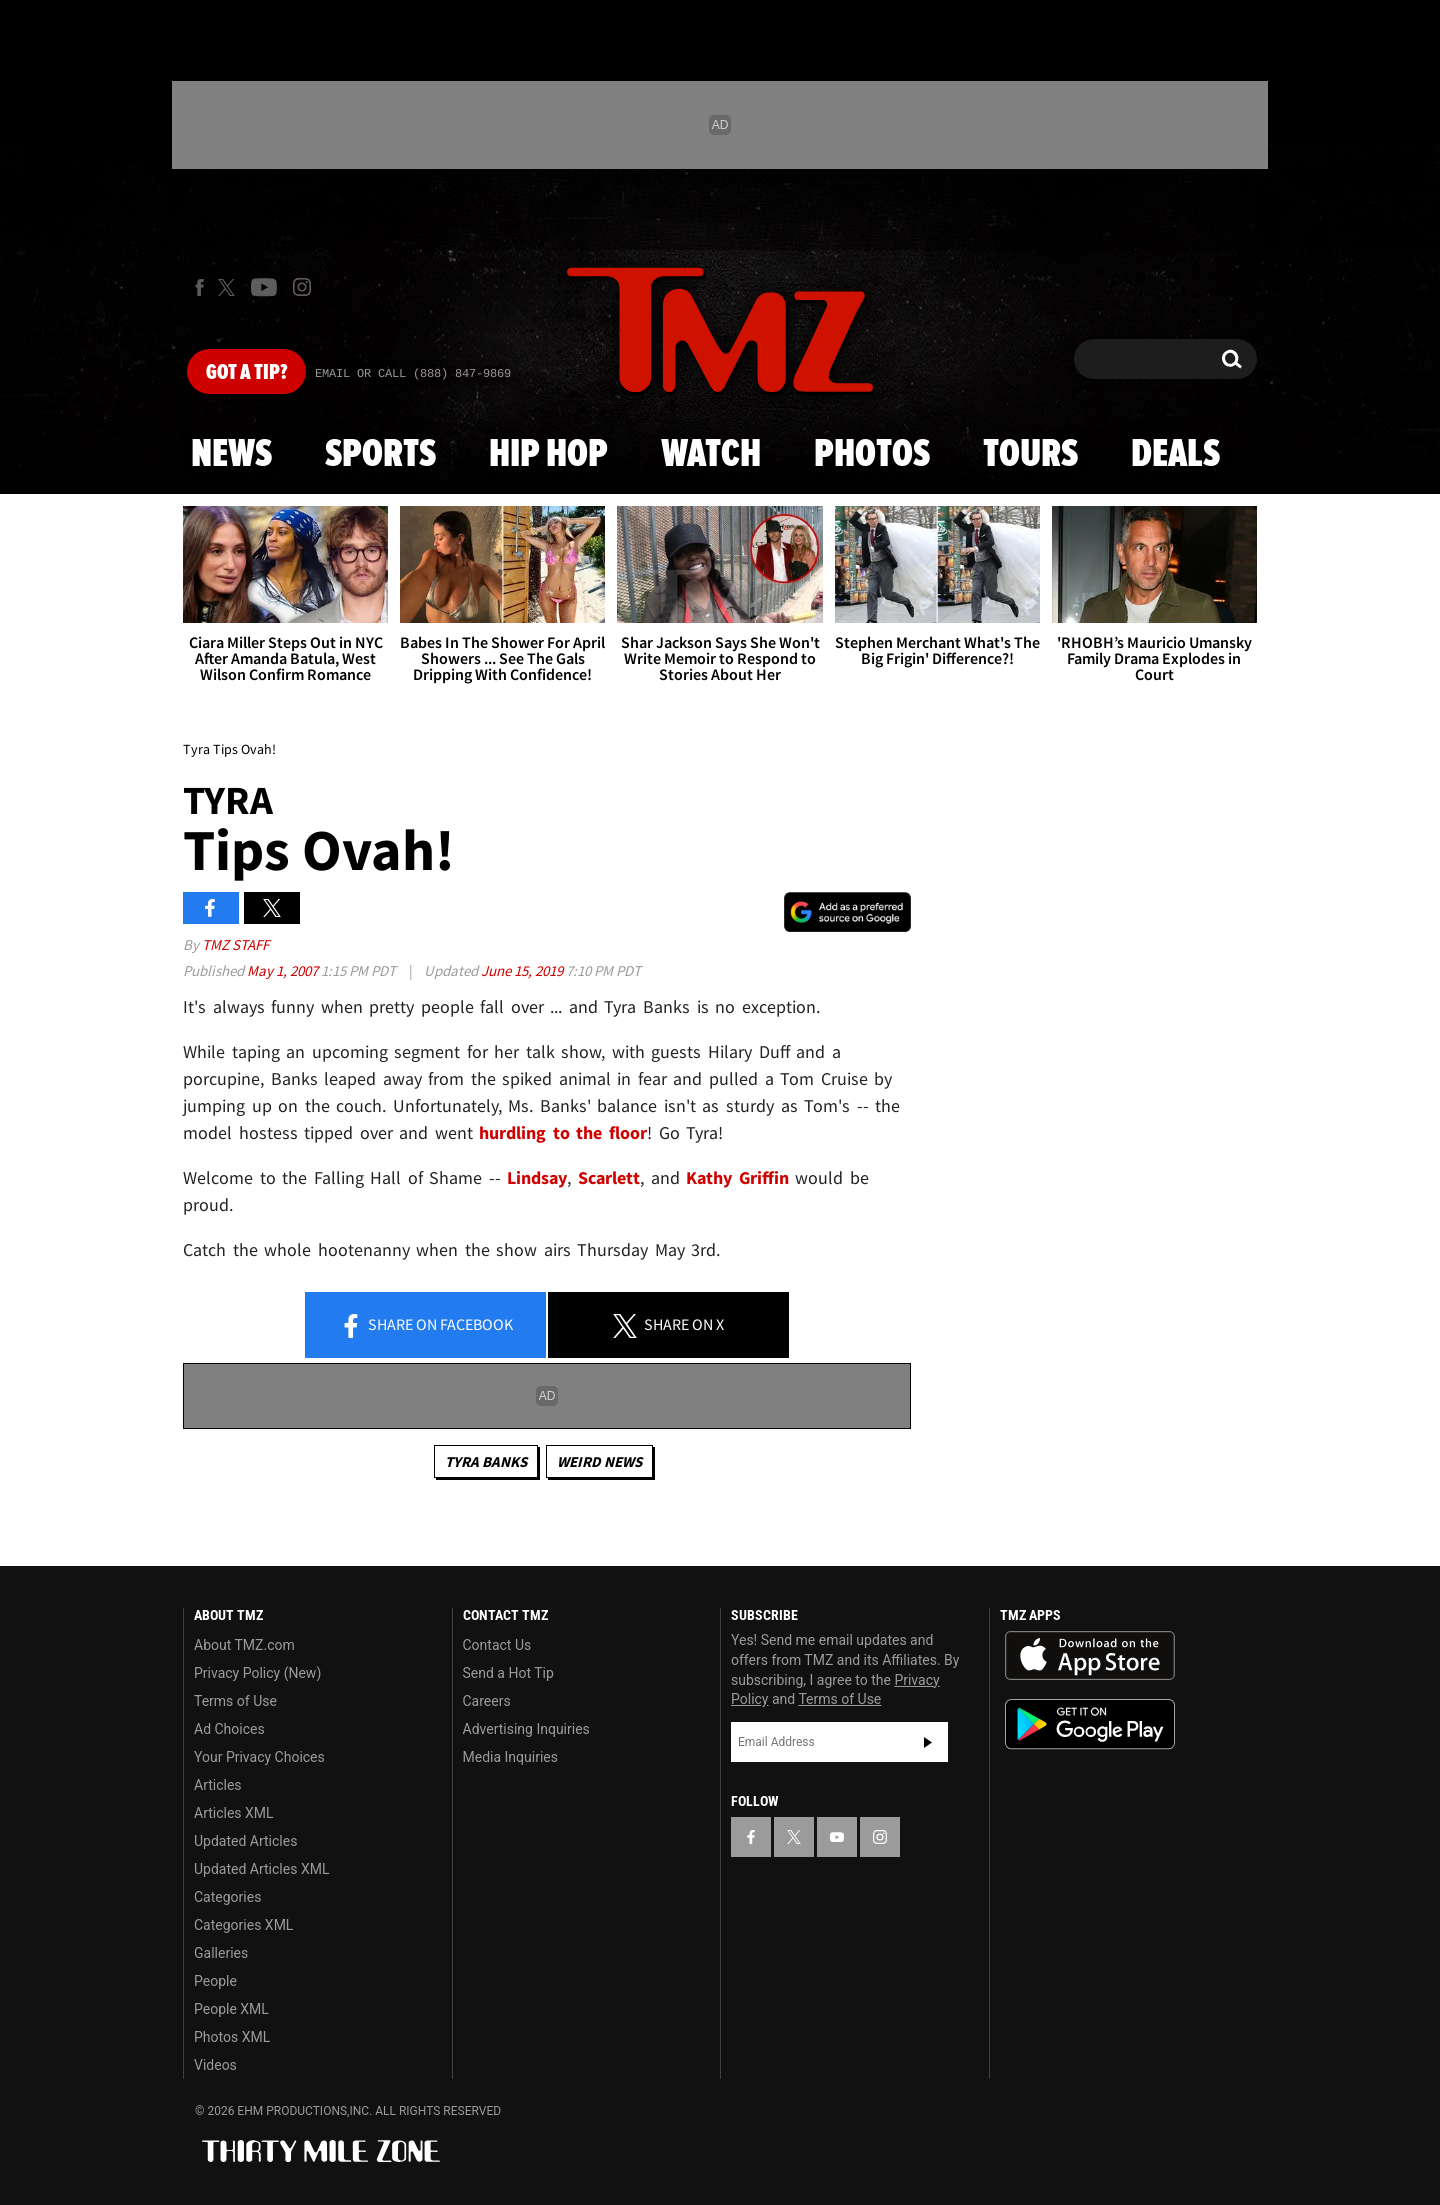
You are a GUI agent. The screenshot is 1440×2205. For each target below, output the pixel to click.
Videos (215, 2065)
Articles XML (234, 1813)
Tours (1030, 455)
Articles (218, 1785)
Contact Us (497, 1645)
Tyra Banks (486, 1461)
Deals (1175, 455)
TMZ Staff (235, 944)
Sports (380, 455)
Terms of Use (235, 1701)
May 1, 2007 (284, 970)
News (231, 455)
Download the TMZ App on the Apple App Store (1090, 1656)
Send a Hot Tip (508, 1673)
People (215, 1981)
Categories (227, 1897)
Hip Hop (548, 455)
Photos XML (232, 2037)
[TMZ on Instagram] (302, 287)
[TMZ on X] (229, 287)
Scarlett (609, 1177)
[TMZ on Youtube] (264, 287)
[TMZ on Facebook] (199, 287)
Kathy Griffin (737, 1177)
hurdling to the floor (563, 1132)
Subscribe (928, 1742)
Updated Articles (245, 1841)
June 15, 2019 (523, 970)
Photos (872, 455)
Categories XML (243, 1925)
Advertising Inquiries (526, 1729)
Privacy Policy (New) (257, 1673)
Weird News (599, 1461)
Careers (487, 1701)
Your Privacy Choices (259, 1757)
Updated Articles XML (261, 1869)
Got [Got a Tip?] (246, 373)
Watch (711, 455)
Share (426, 1326)
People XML (231, 2009)
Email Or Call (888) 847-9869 (413, 374)
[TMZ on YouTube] (837, 1837)
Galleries (221, 1953)
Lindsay (537, 1177)
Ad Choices (229, 1729)
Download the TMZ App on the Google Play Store (1090, 1724)
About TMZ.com (244, 1645)
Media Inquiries (510, 1757)
